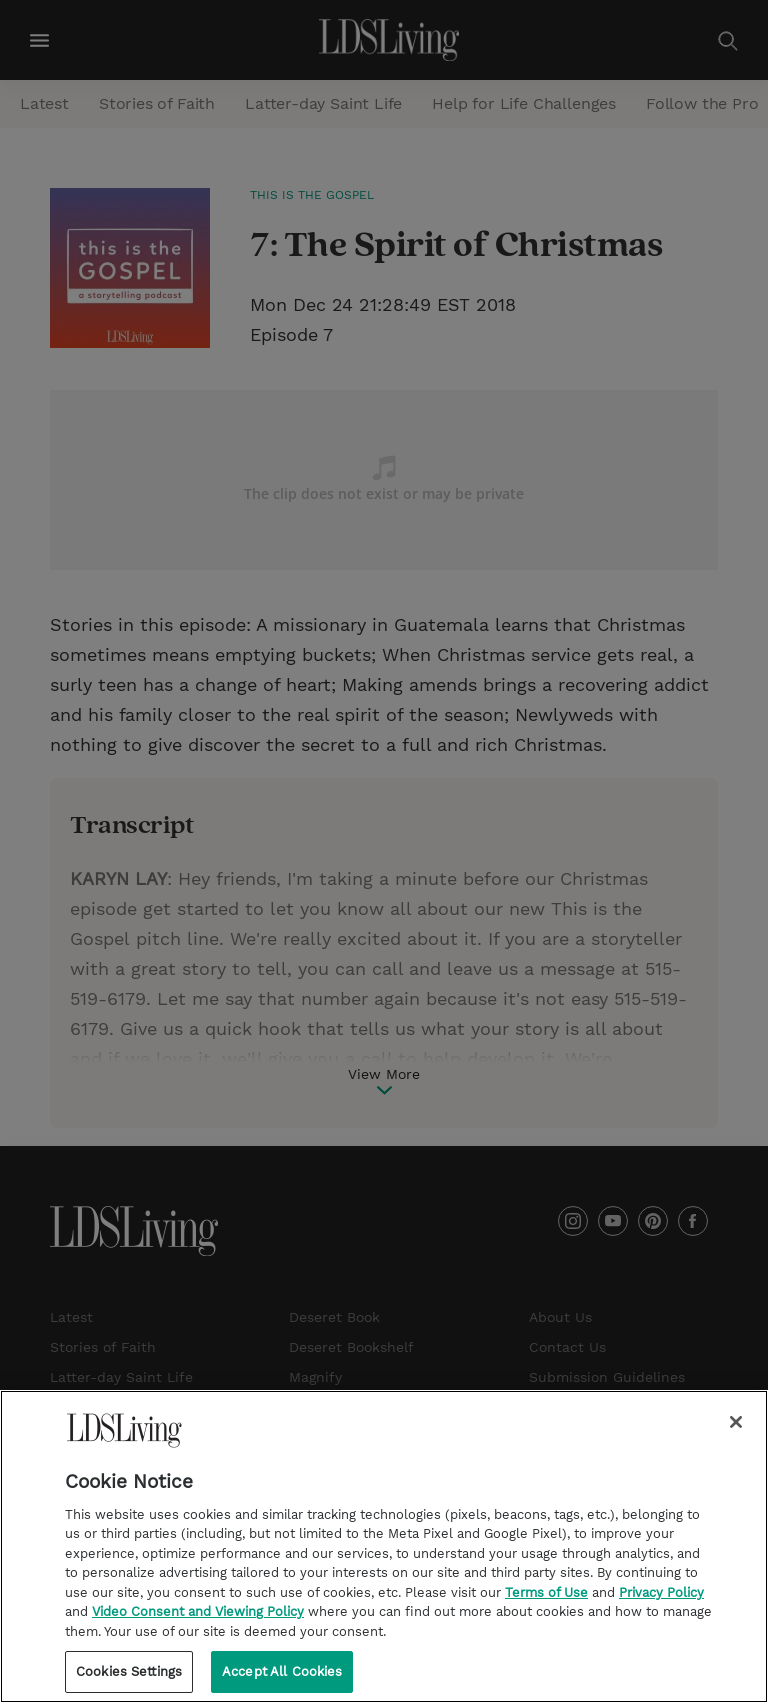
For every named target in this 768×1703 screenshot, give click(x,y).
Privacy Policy (661, 1606)
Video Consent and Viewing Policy (198, 1625)
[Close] (736, 1436)
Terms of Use (546, 1606)
